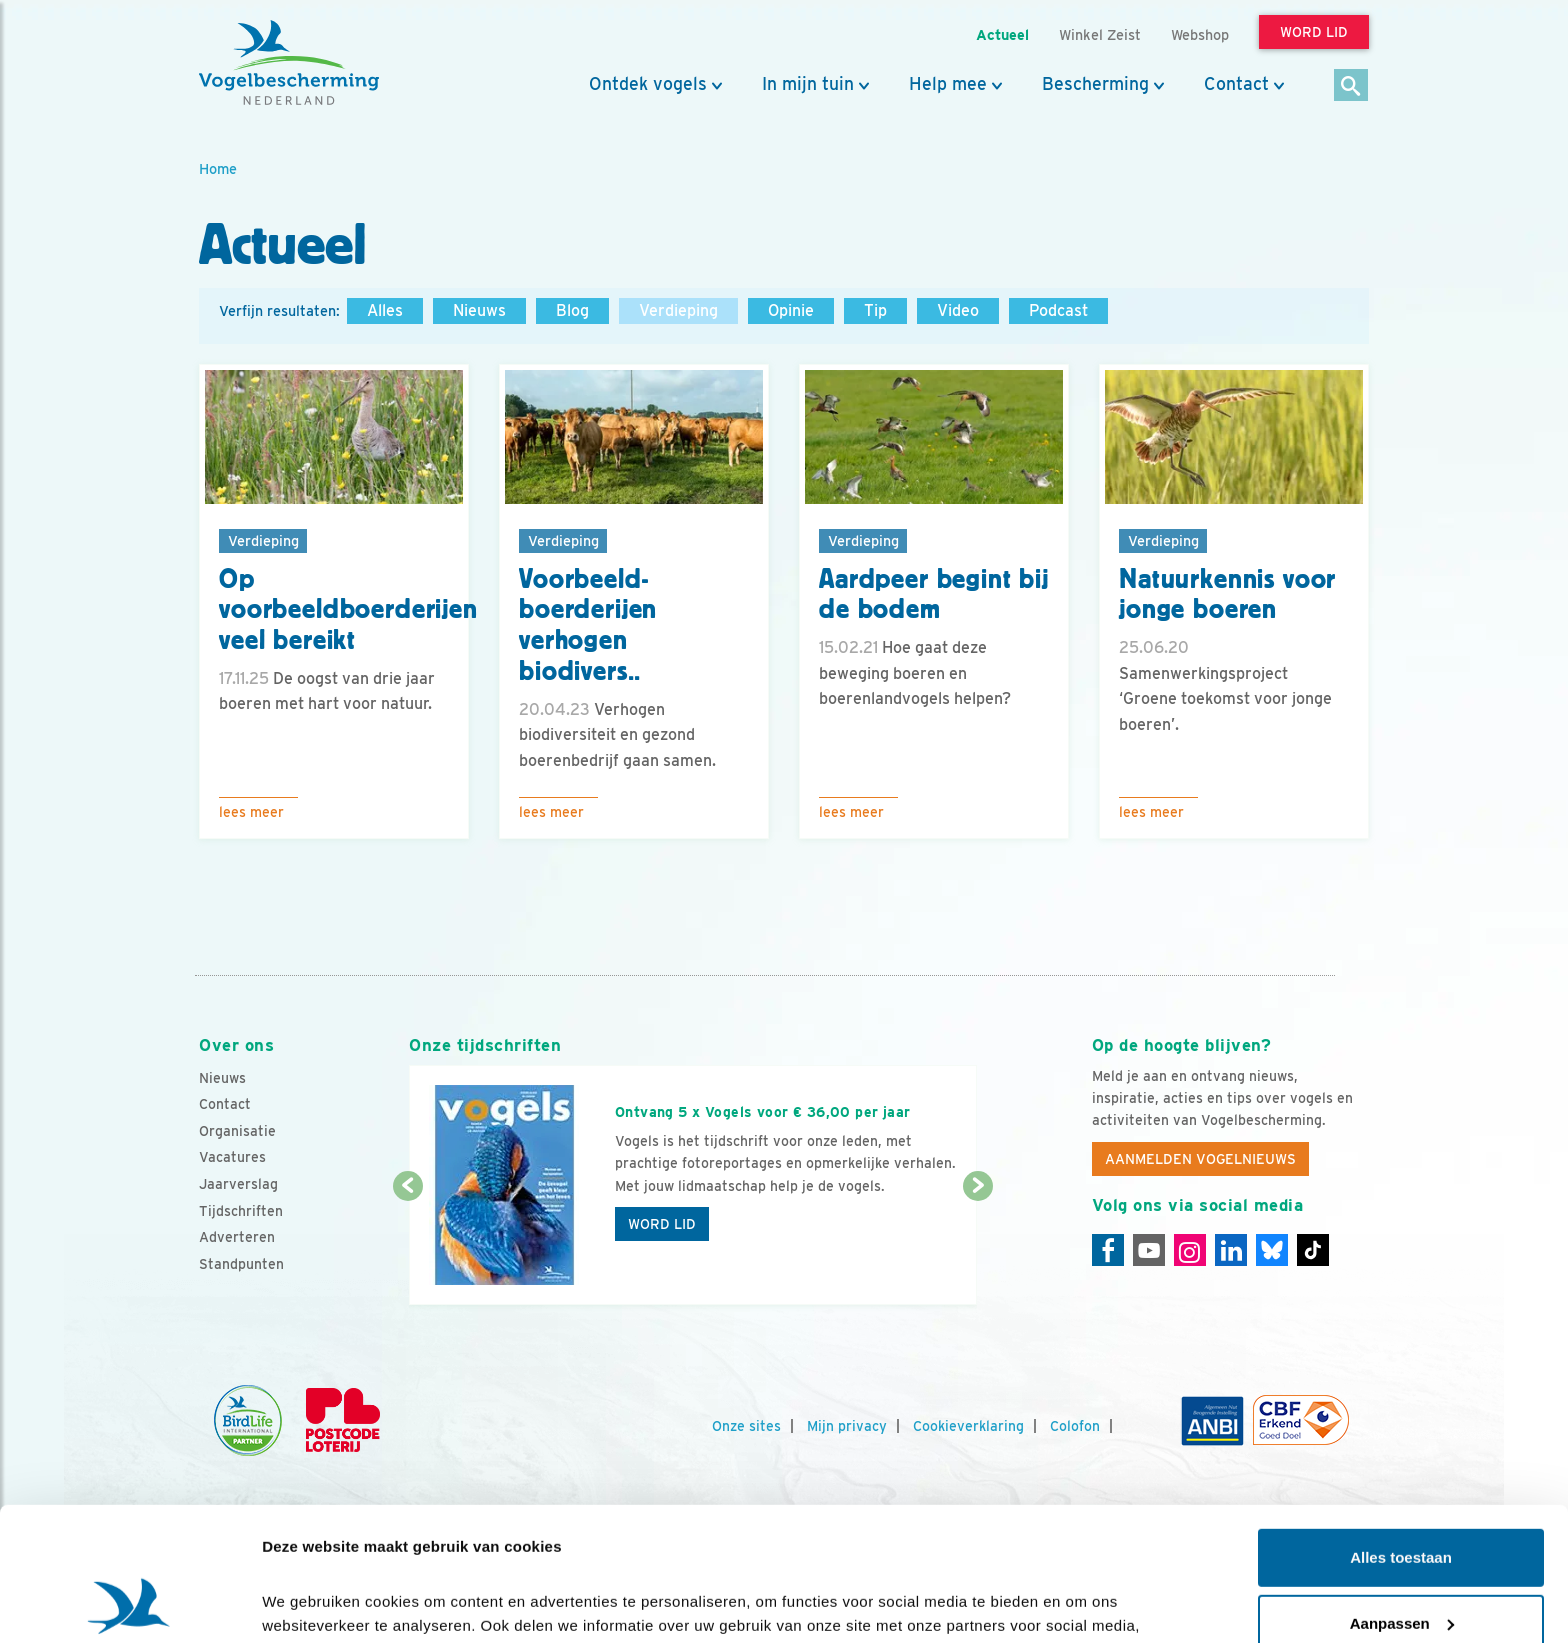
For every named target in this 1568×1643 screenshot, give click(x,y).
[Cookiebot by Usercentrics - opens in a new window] (129, 1604)
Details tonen (309, 1603)
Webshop (1200, 34)
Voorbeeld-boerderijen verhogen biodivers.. (588, 625)
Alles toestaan (1401, 1432)
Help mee (948, 84)
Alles (385, 310)
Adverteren (237, 1237)
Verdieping (678, 310)
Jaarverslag (238, 1184)
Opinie (791, 310)
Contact (1236, 84)
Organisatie (237, 1131)
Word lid (662, 1224)
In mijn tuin (808, 84)
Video (958, 310)
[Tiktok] (1313, 1250)
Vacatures (232, 1157)
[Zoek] (1351, 86)
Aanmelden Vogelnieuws (1200, 1159)
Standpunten (241, 1264)
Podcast (1058, 310)
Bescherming (1095, 84)
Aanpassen (1402, 1497)
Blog (572, 310)
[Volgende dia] (977, 1247)
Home (218, 168)
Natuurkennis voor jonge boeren (1227, 594)
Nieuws (479, 310)
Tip (875, 310)
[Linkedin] (1231, 1250)
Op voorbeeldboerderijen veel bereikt (348, 610)
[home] (289, 63)
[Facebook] (1108, 1250)
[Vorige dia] (407, 1247)
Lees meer (251, 812)
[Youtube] (1149, 1250)
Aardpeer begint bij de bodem (934, 594)
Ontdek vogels (648, 84)
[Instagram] (1190, 1250)
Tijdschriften (241, 1211)
